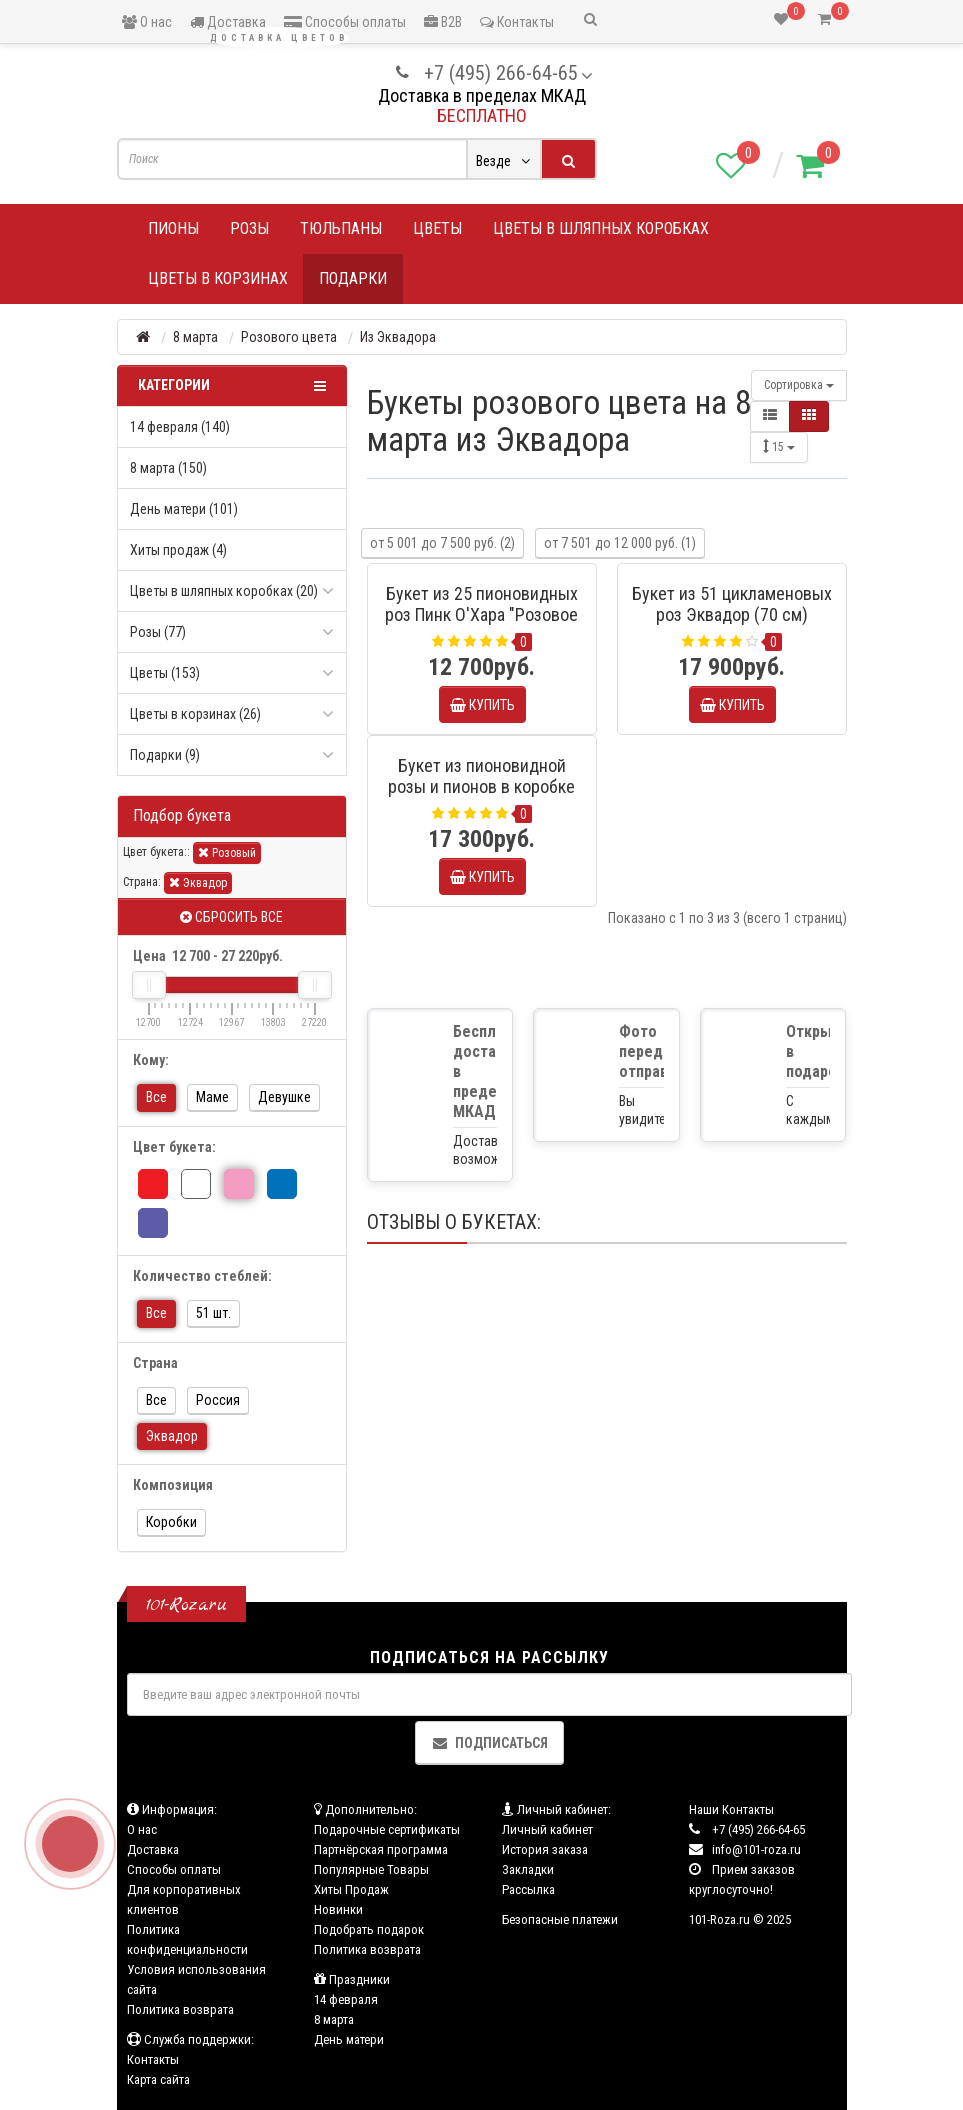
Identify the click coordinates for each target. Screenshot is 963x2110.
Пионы (173, 228)
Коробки (171, 1522)
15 (779, 446)
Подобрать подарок (369, 1929)
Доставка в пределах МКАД (482, 95)
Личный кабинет (547, 1829)
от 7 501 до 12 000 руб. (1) (620, 543)
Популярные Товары (371, 1869)
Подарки (353, 278)
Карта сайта (158, 2079)
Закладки (528, 1869)
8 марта (334, 2019)
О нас (147, 22)
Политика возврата (180, 2009)
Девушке (284, 1097)
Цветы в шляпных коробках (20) (224, 591)
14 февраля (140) (180, 427)
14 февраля (346, 1999)
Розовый (227, 852)
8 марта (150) (168, 468)
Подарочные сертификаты (387, 1829)
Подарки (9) (165, 755)
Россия (218, 1400)
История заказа (545, 1849)
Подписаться (489, 1743)
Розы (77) (158, 632)
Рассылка (528, 1889)
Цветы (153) (165, 673)
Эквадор (198, 882)
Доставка (228, 22)
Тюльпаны (341, 228)
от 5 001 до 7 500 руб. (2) (442, 543)
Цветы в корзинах (218, 278)
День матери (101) (184, 509)
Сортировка (799, 385)
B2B (443, 22)
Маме (212, 1097)
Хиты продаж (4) (178, 550)
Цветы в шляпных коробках (601, 228)
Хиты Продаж (351, 1889)
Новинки (338, 1909)
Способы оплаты (345, 22)
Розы (249, 228)
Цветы (437, 228)
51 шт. (213, 1313)
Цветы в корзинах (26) (195, 714)
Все (156, 1097)
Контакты (517, 22)
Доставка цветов (279, 38)
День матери (349, 2039)
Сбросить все (231, 917)
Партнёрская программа (381, 1849)
